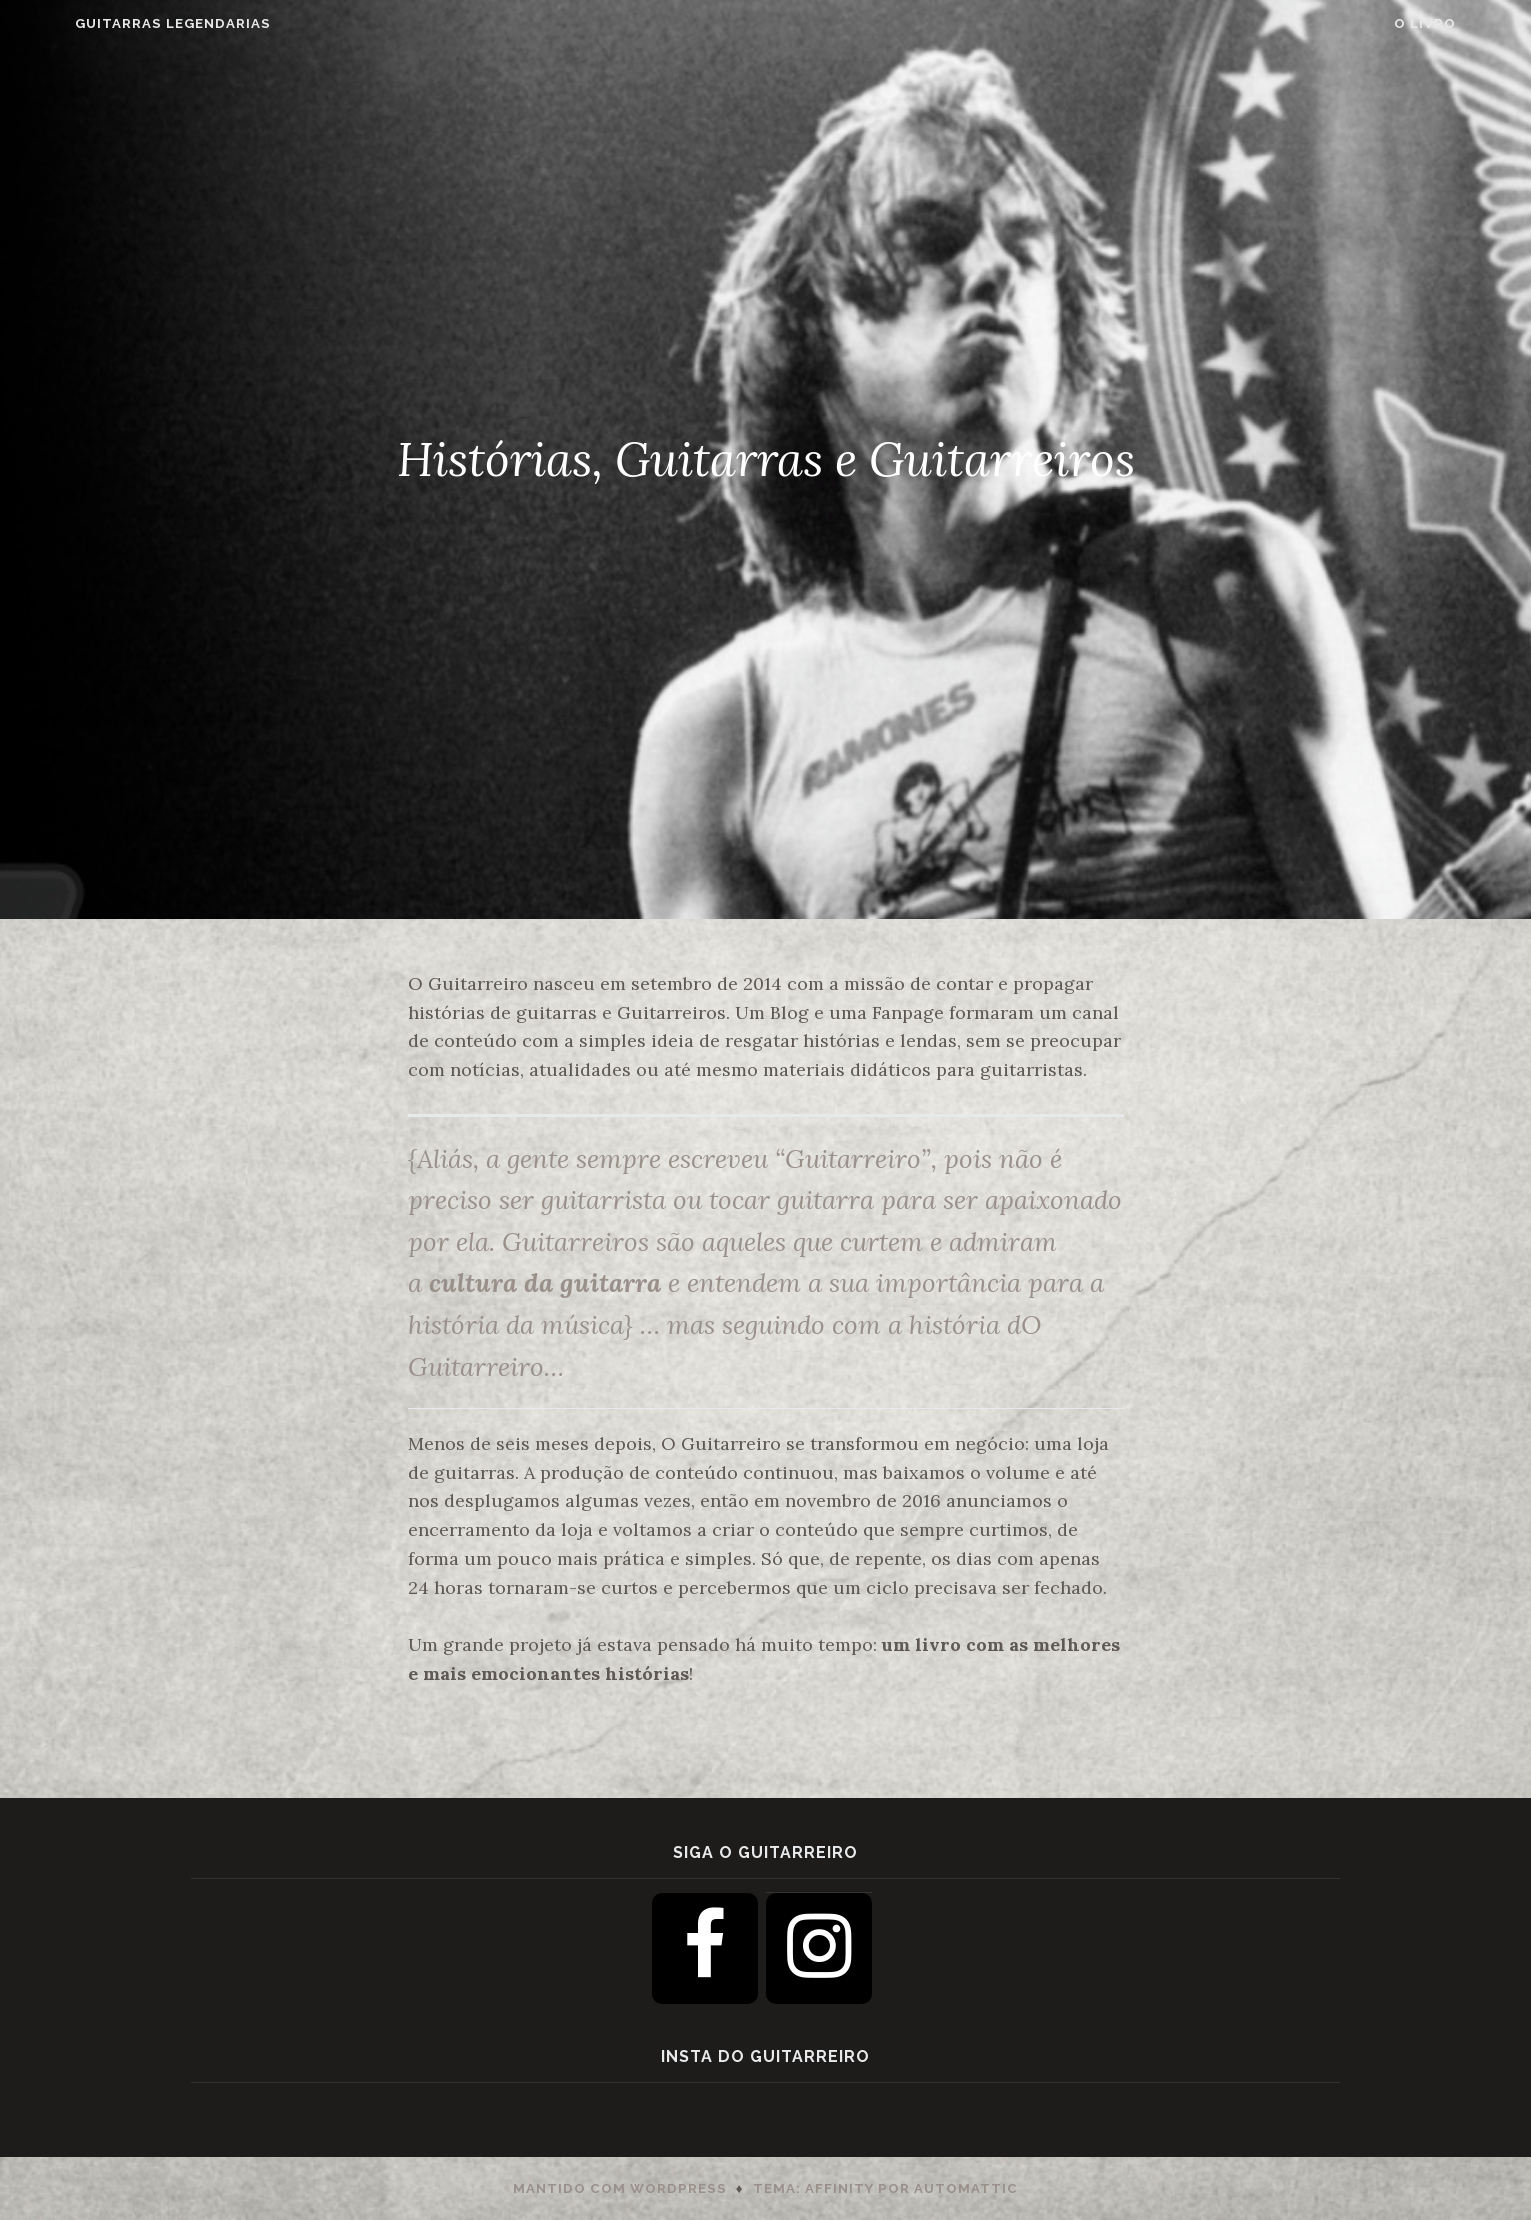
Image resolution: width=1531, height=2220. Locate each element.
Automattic (966, 2188)
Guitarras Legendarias (124, 23)
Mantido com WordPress (620, 2188)
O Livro (1474, 23)
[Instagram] (819, 1948)
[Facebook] (705, 1948)
